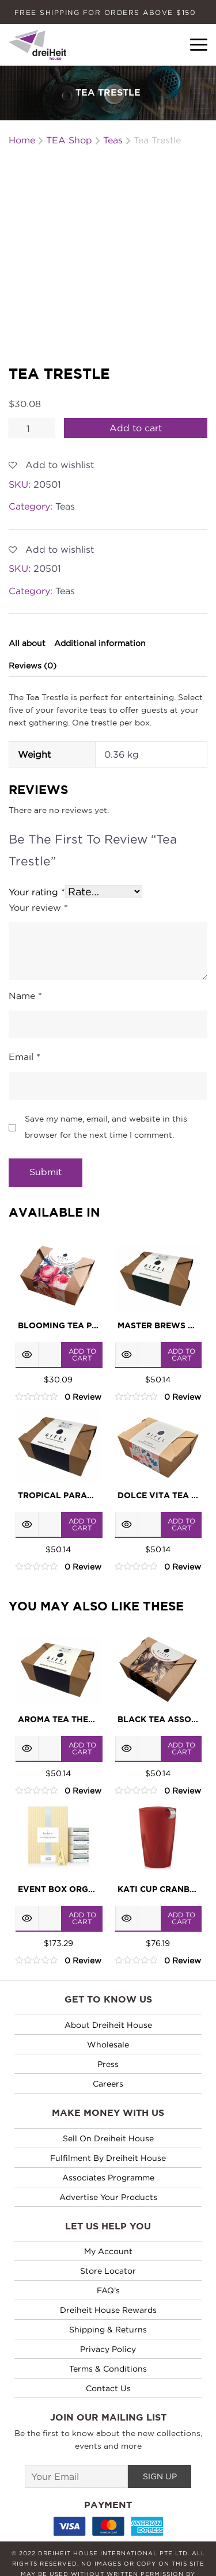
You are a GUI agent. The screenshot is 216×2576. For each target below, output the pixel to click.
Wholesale (108, 2000)
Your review (38, 864)
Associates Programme (108, 2133)
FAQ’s (108, 2245)
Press (108, 2019)
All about (27, 598)
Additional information (100, 598)
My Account (108, 2206)
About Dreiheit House (108, 1980)
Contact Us (108, 2343)
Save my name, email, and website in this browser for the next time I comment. (106, 1083)
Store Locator (108, 2226)
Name (25, 952)
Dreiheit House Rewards (108, 2265)
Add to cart (135, 384)
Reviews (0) (32, 621)
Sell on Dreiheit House (108, 2093)
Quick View (27, 1310)
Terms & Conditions (108, 2324)
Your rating (37, 847)
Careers (108, 2039)
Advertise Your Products (108, 2152)
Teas (65, 462)
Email (24, 1013)
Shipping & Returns (108, 2285)
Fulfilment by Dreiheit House (108, 2113)
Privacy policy (108, 2304)
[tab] (26, 599)
